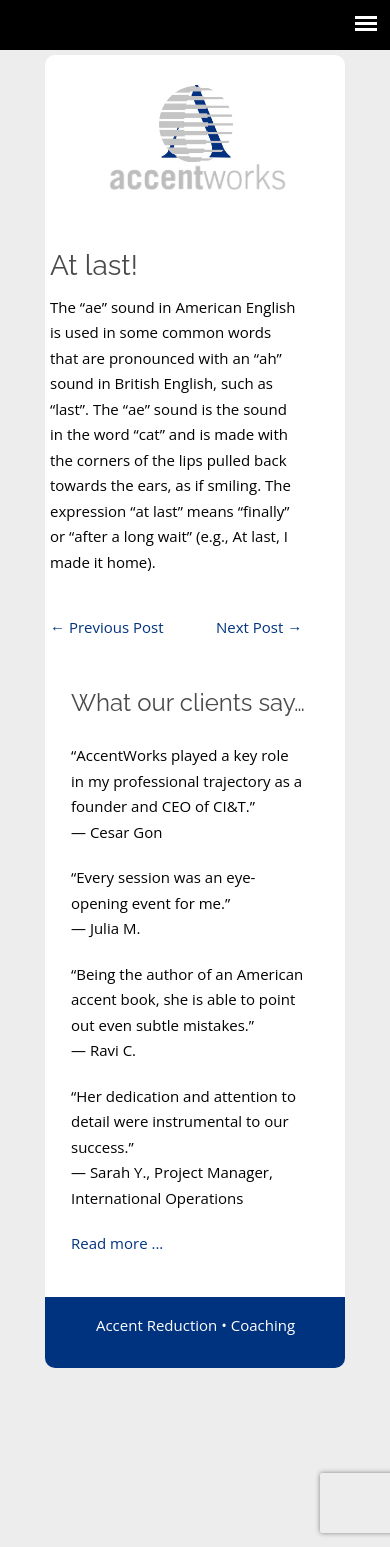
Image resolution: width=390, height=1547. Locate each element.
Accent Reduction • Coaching (195, 1325)
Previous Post (107, 627)
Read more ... (117, 1243)
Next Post (259, 627)
